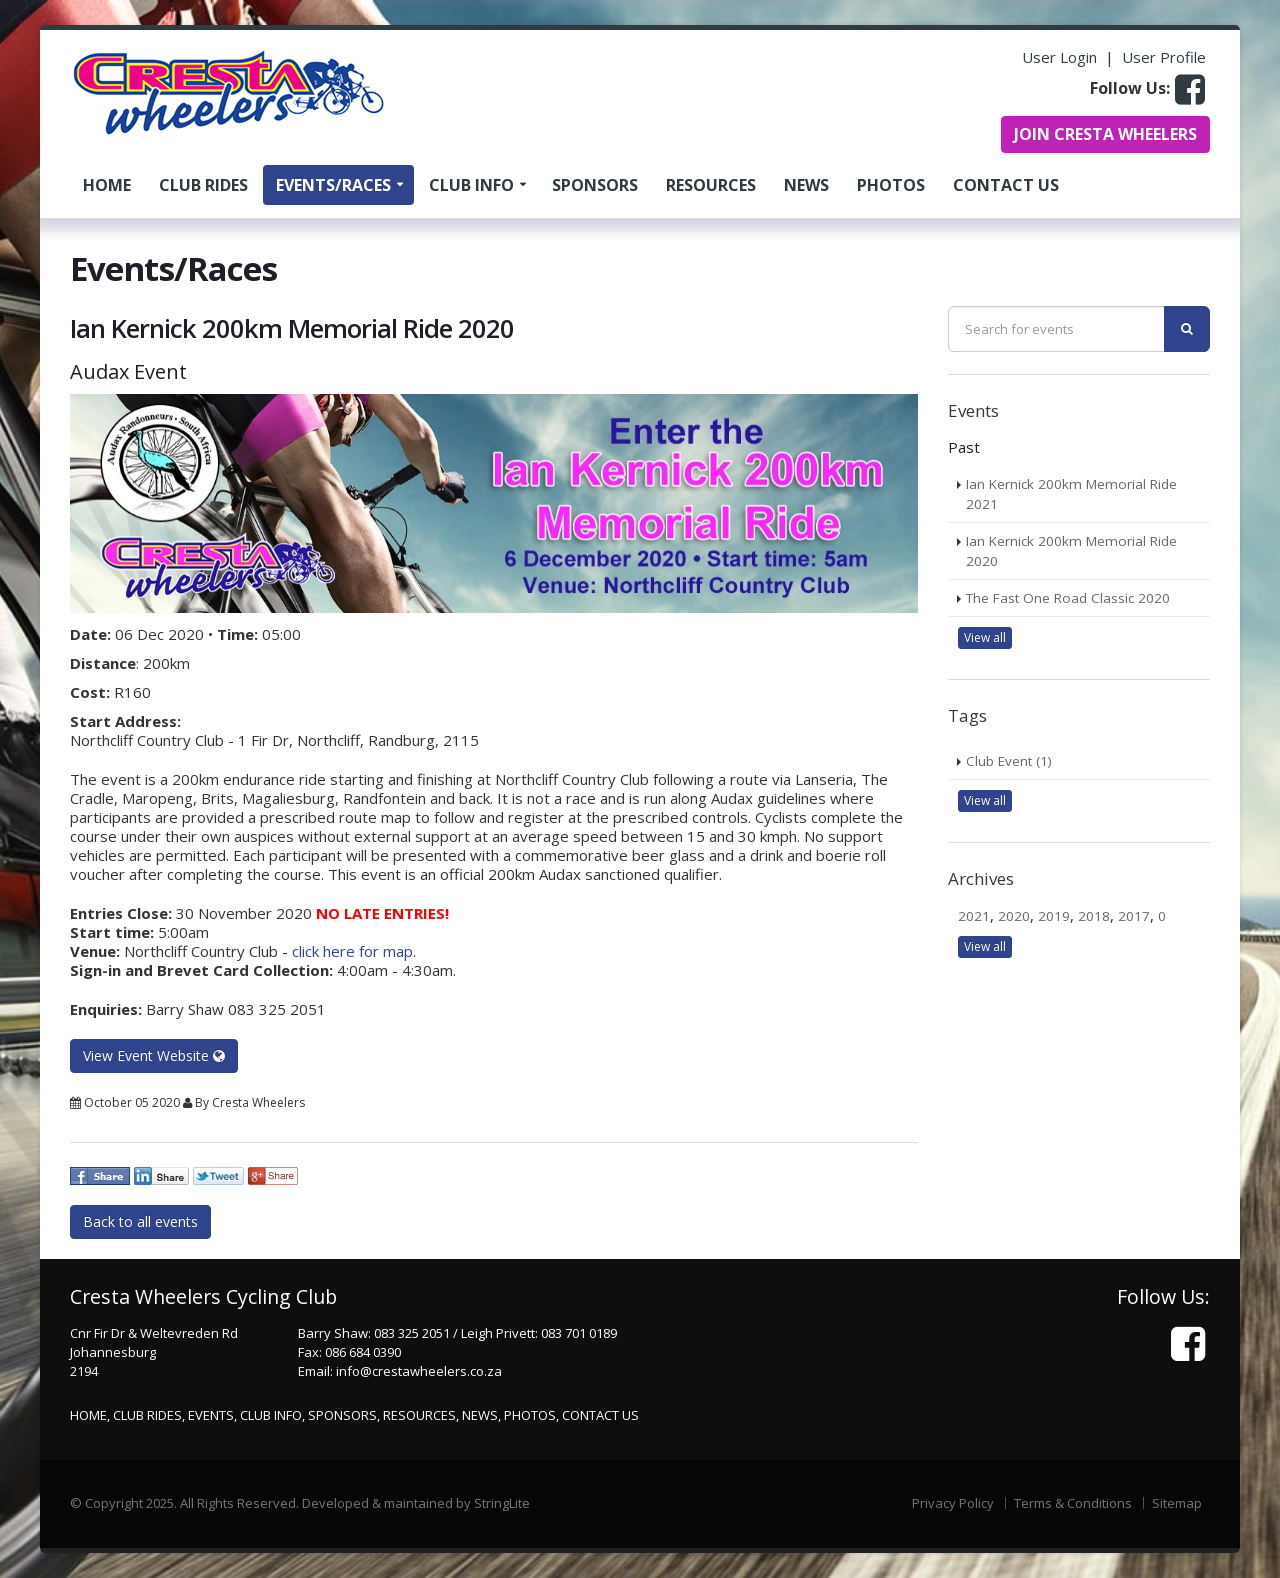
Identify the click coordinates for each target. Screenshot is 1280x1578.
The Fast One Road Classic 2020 (1068, 598)
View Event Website (154, 1055)
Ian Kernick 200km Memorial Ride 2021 (1071, 494)
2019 (1054, 916)
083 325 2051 (412, 1333)
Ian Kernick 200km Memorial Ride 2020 (1071, 551)
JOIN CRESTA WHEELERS (1105, 134)
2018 (1094, 916)
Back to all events (140, 1221)
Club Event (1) (1009, 761)
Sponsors (595, 185)
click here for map (352, 951)
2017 (1134, 916)
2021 (974, 916)
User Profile (1164, 57)
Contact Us (1006, 185)
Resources (711, 185)
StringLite (502, 1503)
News (806, 185)
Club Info (471, 185)
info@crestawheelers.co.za (419, 1371)
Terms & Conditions (1073, 1503)
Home (107, 185)
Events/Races (333, 185)
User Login (1059, 57)
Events (211, 1415)
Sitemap (1177, 1503)
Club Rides (203, 185)
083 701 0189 (579, 1333)
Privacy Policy (953, 1503)
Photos (891, 185)
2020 (1014, 916)
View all (985, 637)
